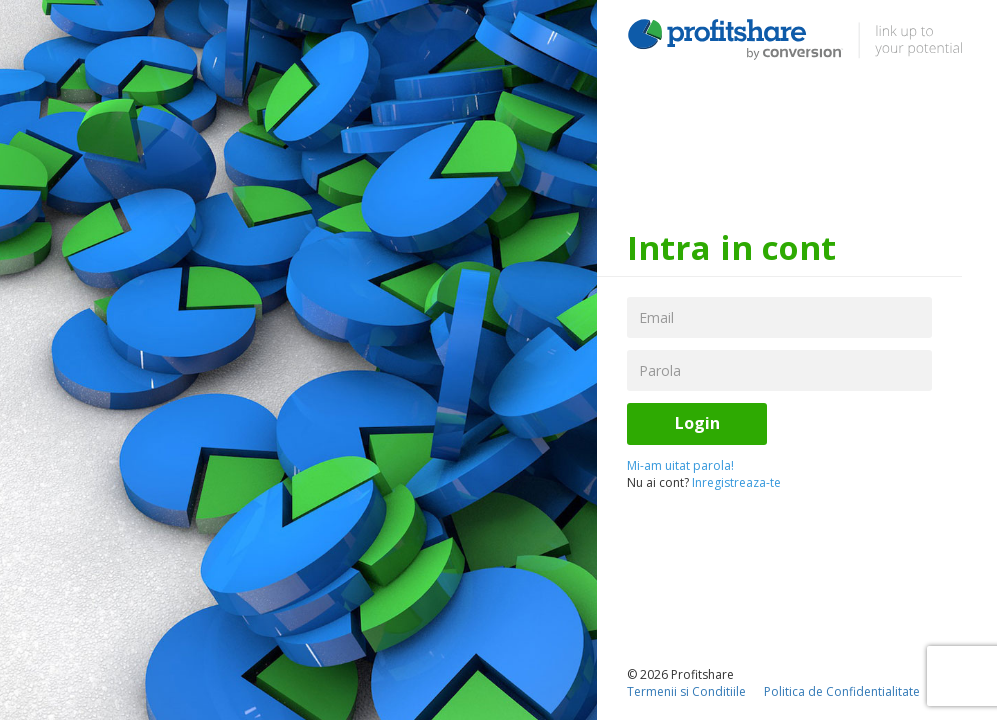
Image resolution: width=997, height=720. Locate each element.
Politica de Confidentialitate (842, 691)
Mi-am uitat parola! (680, 465)
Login (697, 423)
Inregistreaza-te (736, 482)
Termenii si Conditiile (686, 691)
